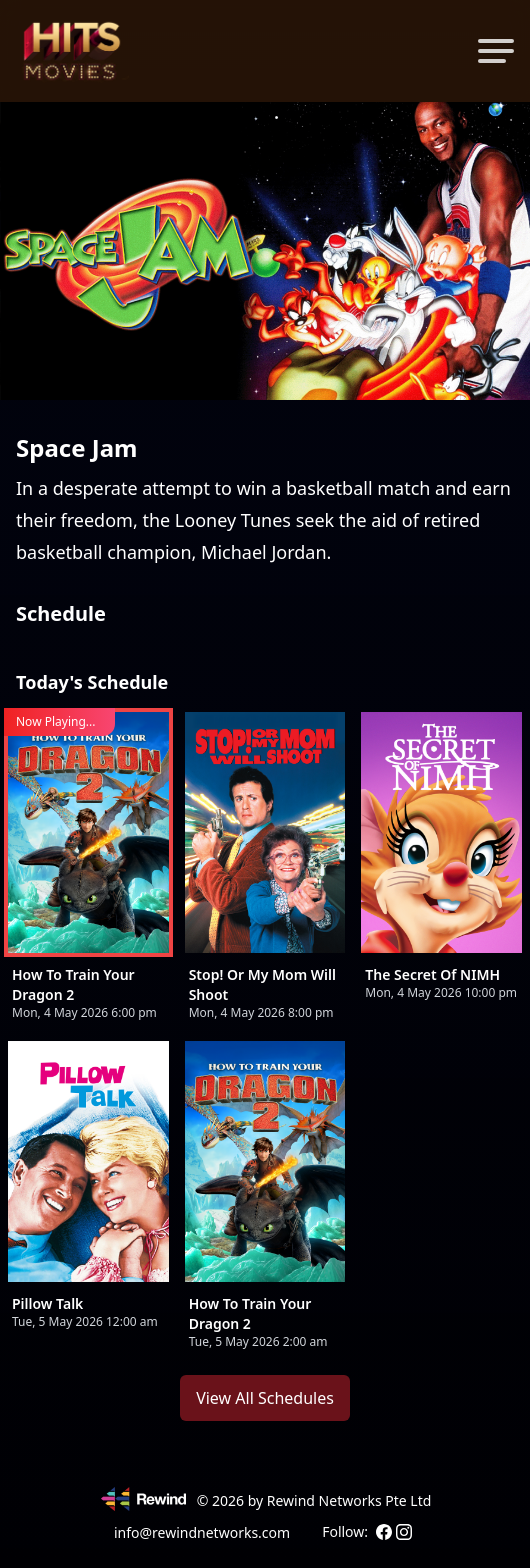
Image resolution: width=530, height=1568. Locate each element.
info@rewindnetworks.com (202, 1532)
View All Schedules (265, 1398)
